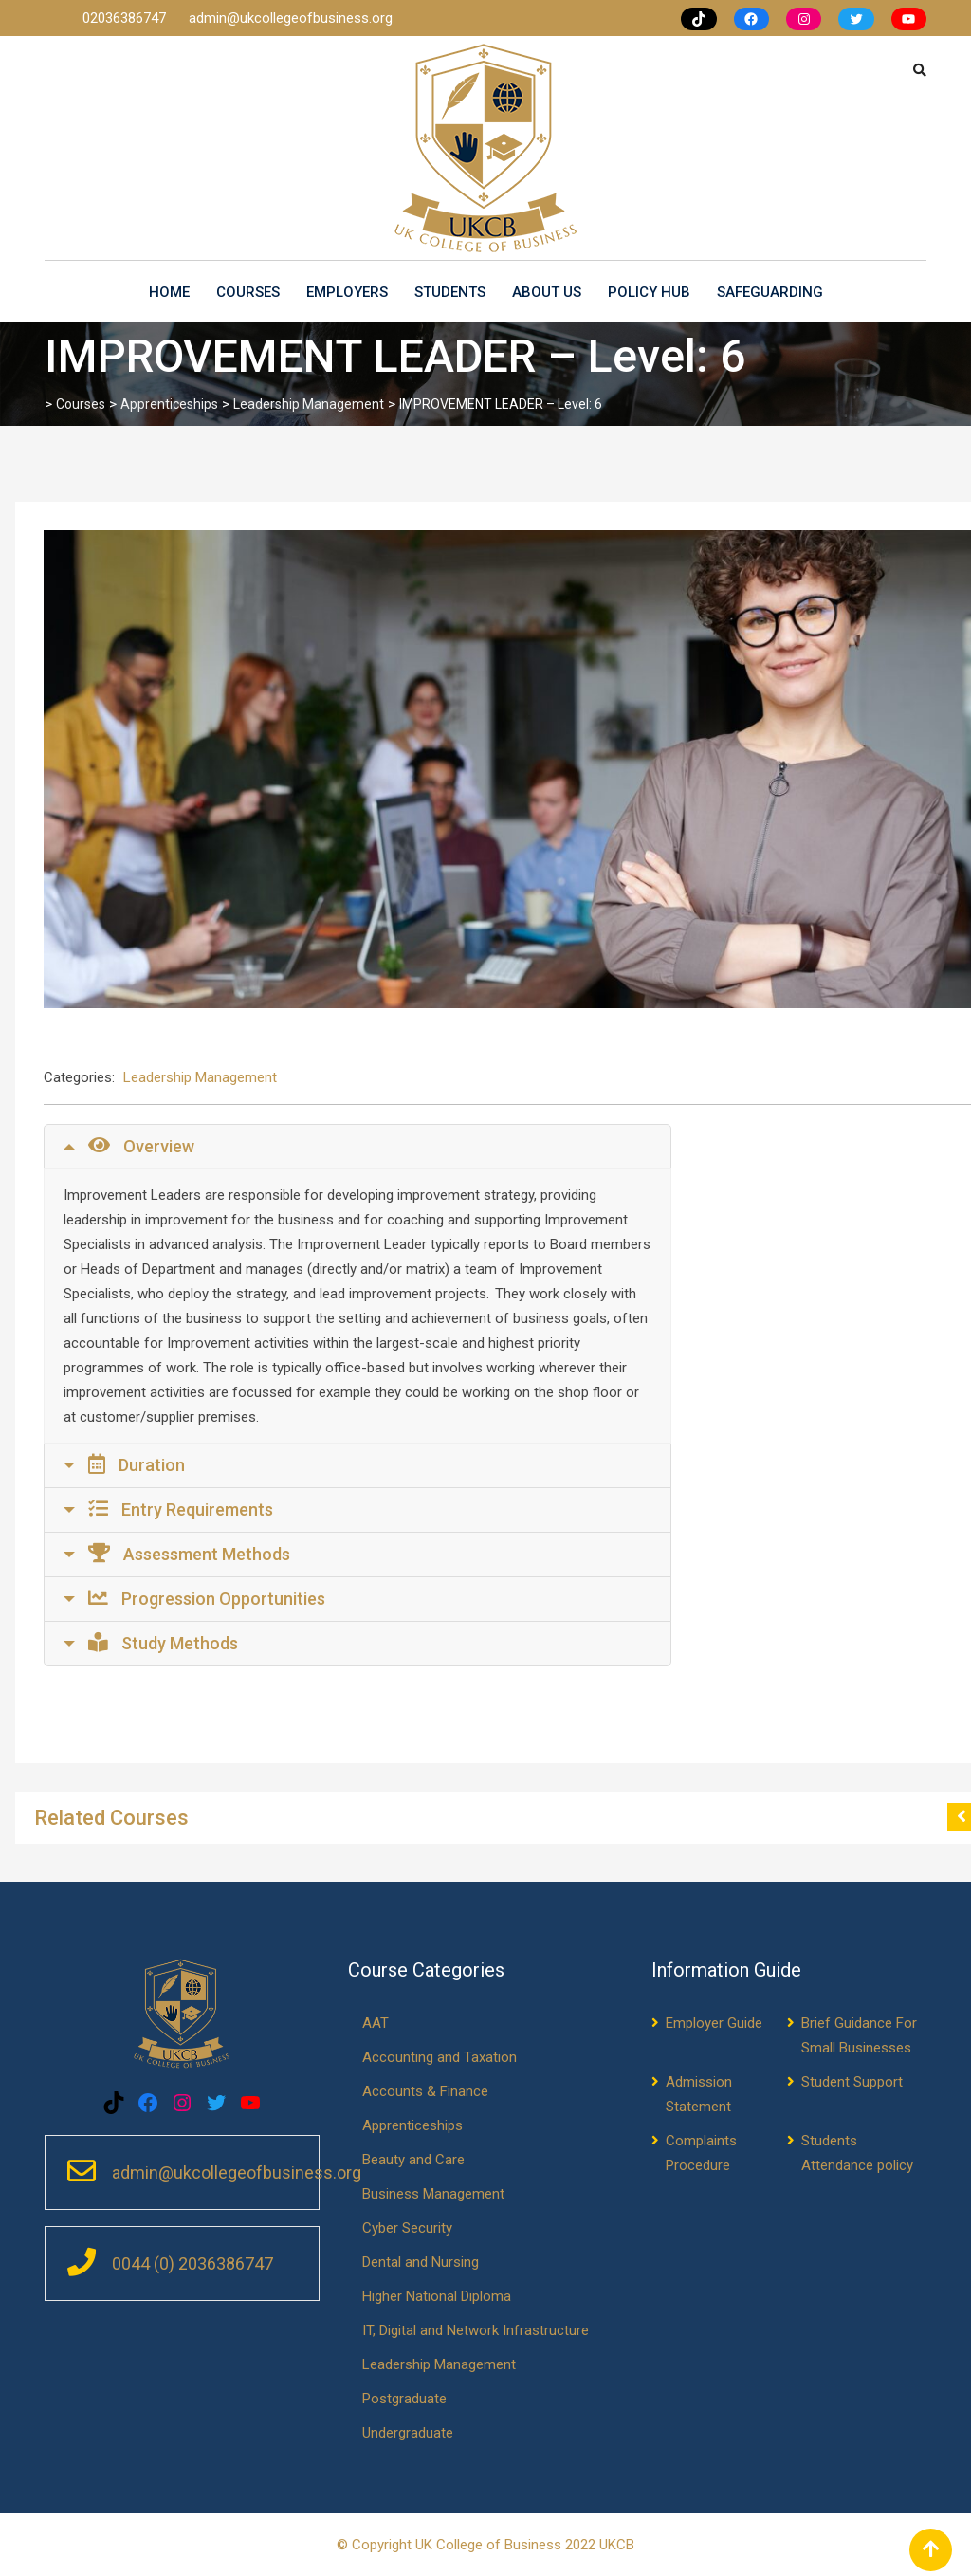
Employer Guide (714, 2023)
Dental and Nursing (420, 2262)
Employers (347, 292)
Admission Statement (699, 2094)
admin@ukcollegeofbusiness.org (291, 18)
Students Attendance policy (857, 2153)
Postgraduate (404, 2398)
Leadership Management (200, 1077)
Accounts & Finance (425, 2091)
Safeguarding (770, 292)
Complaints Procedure (701, 2153)
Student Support (852, 2081)
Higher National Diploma (436, 2296)
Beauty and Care (413, 2159)
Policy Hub (649, 292)
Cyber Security (407, 2227)
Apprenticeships (412, 2125)
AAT (375, 2023)
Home (169, 292)
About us (546, 292)
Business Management (433, 2193)
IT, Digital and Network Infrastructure (475, 2330)
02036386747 (126, 18)
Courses (248, 292)
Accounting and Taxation (439, 2057)
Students (450, 292)
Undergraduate (407, 2432)
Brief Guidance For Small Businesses (859, 2035)
